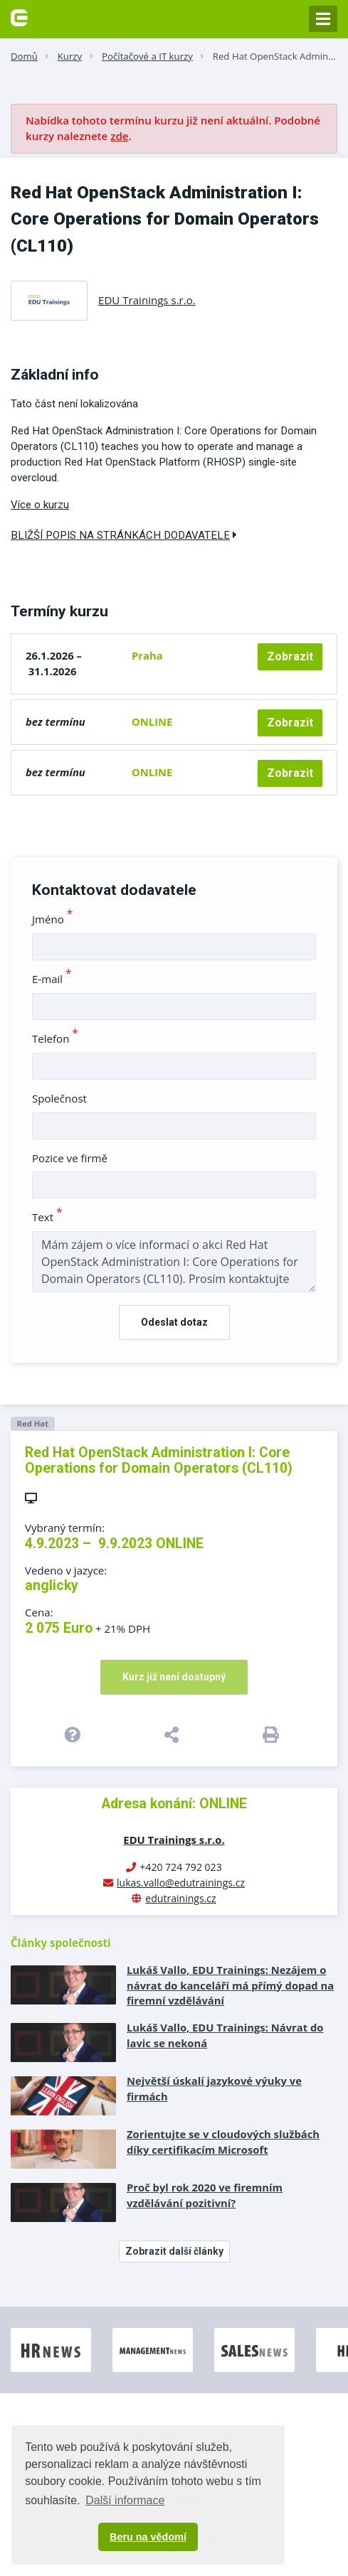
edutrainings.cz (180, 1898)
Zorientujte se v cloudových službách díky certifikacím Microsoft (223, 2142)
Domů (24, 56)
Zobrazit (290, 656)
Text (47, 1217)
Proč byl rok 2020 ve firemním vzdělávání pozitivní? (205, 2195)
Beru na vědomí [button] (148, 2537)
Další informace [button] (124, 2500)
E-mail (52, 979)
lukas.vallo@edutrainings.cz (181, 1882)
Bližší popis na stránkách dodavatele (124, 535)
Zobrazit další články (174, 2251)
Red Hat (32, 1423)
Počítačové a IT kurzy (147, 56)
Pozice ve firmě (69, 1158)
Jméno (52, 919)
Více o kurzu (40, 504)
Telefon (55, 1038)
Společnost (59, 1098)
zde (119, 136)
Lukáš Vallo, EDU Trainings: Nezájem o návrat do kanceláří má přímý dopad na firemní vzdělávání (230, 1985)
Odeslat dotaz (174, 1322)
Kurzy (70, 56)
